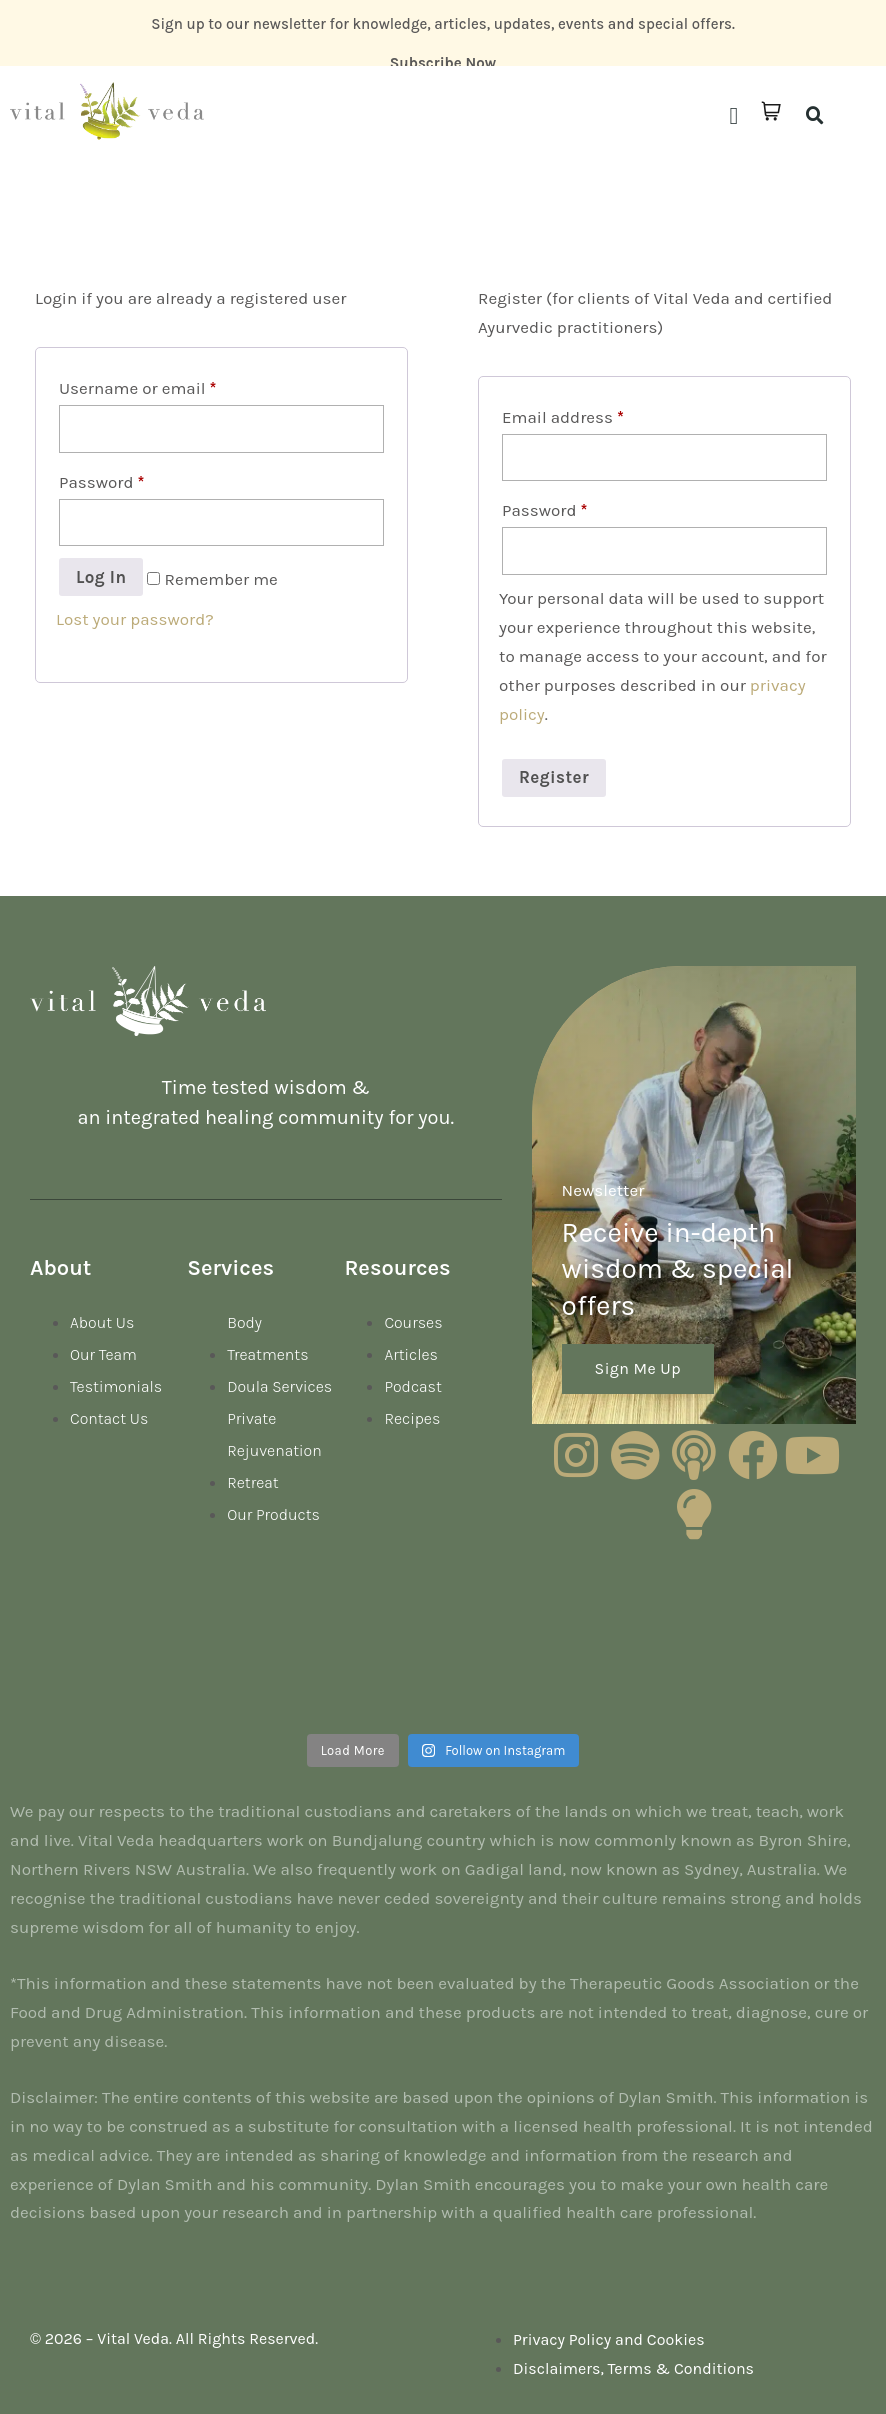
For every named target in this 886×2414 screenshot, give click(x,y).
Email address (563, 417)
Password (101, 482)
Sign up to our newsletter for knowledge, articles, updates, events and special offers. (443, 24)
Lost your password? (135, 619)
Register (554, 777)
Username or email (137, 388)
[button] (733, 116)
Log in (101, 577)
